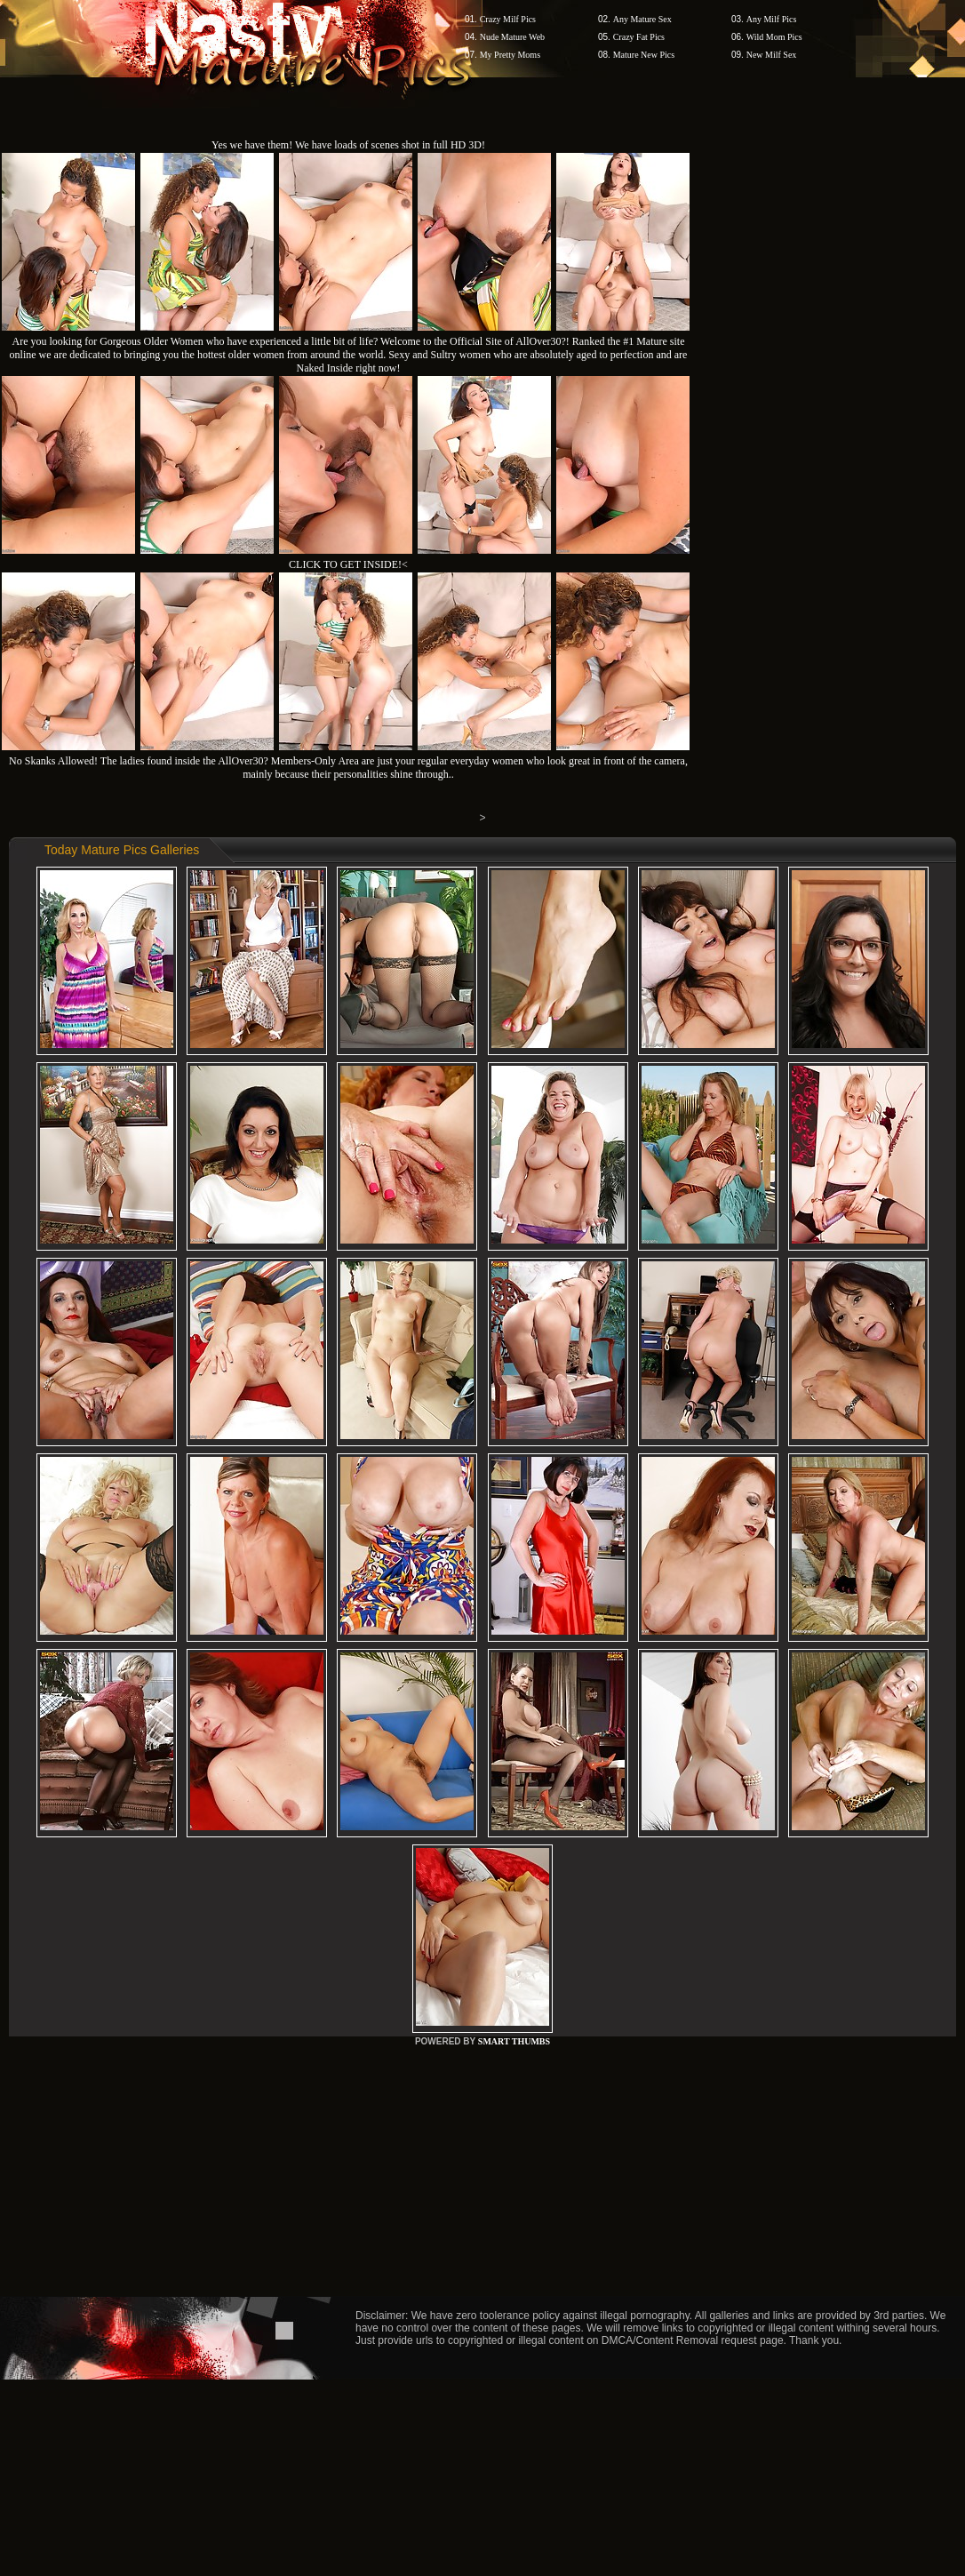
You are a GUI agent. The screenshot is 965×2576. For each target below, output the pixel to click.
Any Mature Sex (642, 19)
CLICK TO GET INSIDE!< (348, 564)
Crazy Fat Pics (639, 37)
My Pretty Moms (510, 55)
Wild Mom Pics (774, 37)
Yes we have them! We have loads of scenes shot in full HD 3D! (348, 145)
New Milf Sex (771, 55)
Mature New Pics (643, 55)
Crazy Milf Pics (508, 19)
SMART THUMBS (514, 2041)
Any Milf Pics (771, 19)
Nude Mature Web (512, 37)
